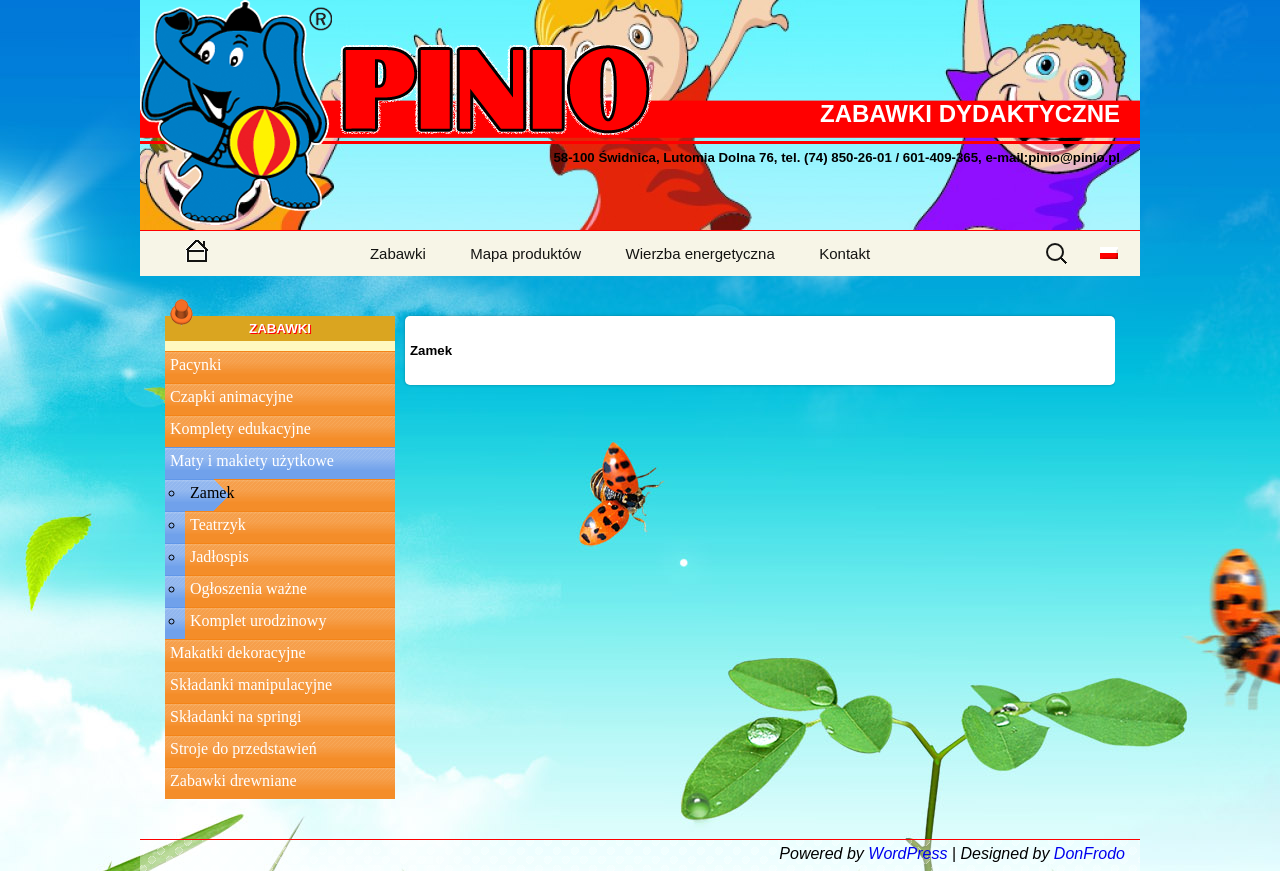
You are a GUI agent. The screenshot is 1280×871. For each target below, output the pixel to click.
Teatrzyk (218, 524)
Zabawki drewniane (233, 780)
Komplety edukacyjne (240, 428)
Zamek (212, 492)
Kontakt (844, 253)
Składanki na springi (236, 716)
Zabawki (398, 253)
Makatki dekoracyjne (238, 652)
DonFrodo (1089, 853)
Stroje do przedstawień (243, 748)
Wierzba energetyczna (700, 253)
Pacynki (196, 364)
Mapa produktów (525, 253)
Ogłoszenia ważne (248, 588)
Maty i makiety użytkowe (252, 460)
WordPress (907, 853)
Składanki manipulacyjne (251, 684)
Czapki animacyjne (231, 396)
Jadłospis (219, 556)
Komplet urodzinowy (258, 620)
